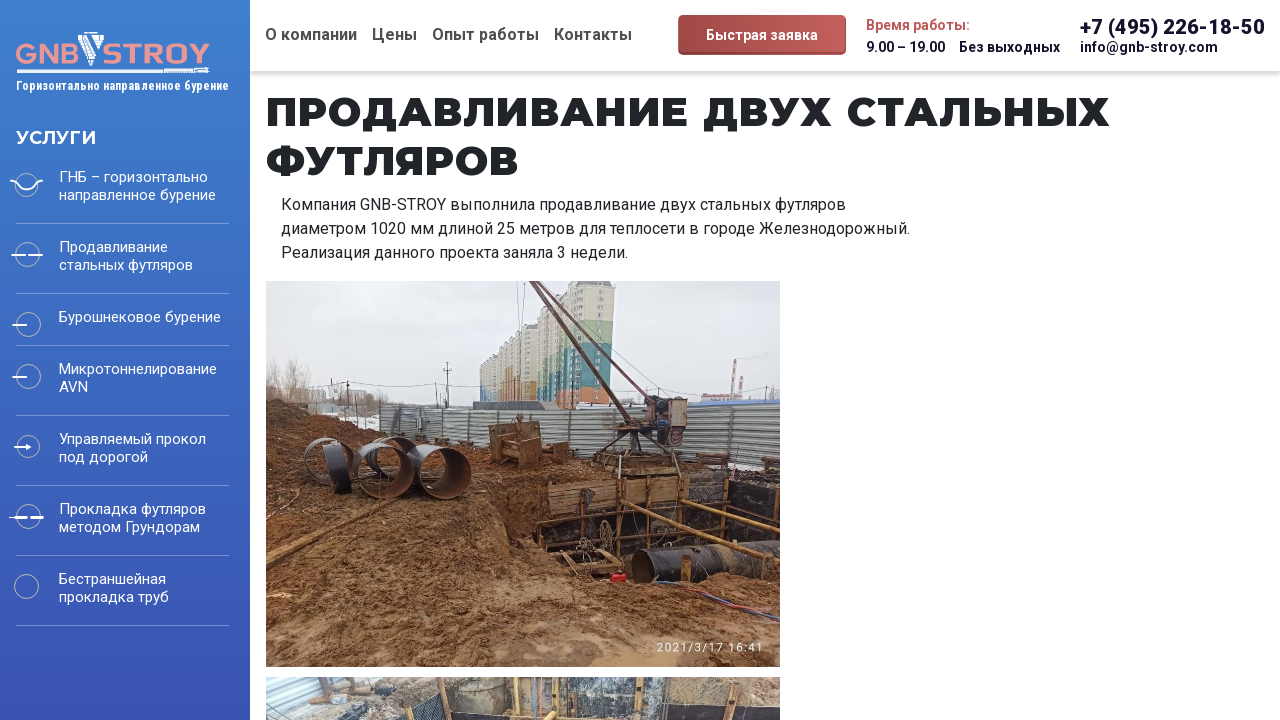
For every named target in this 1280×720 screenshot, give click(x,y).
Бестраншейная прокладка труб (114, 588)
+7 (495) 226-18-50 (1172, 27)
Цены (394, 34)
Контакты (593, 34)
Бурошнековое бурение (140, 317)
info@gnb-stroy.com (1149, 47)
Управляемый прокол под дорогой (132, 448)
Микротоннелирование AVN (138, 378)
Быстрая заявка (762, 35)
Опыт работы (485, 34)
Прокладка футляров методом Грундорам (132, 518)
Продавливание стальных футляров (126, 256)
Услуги (56, 138)
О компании (311, 34)
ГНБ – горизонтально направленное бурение (137, 186)
